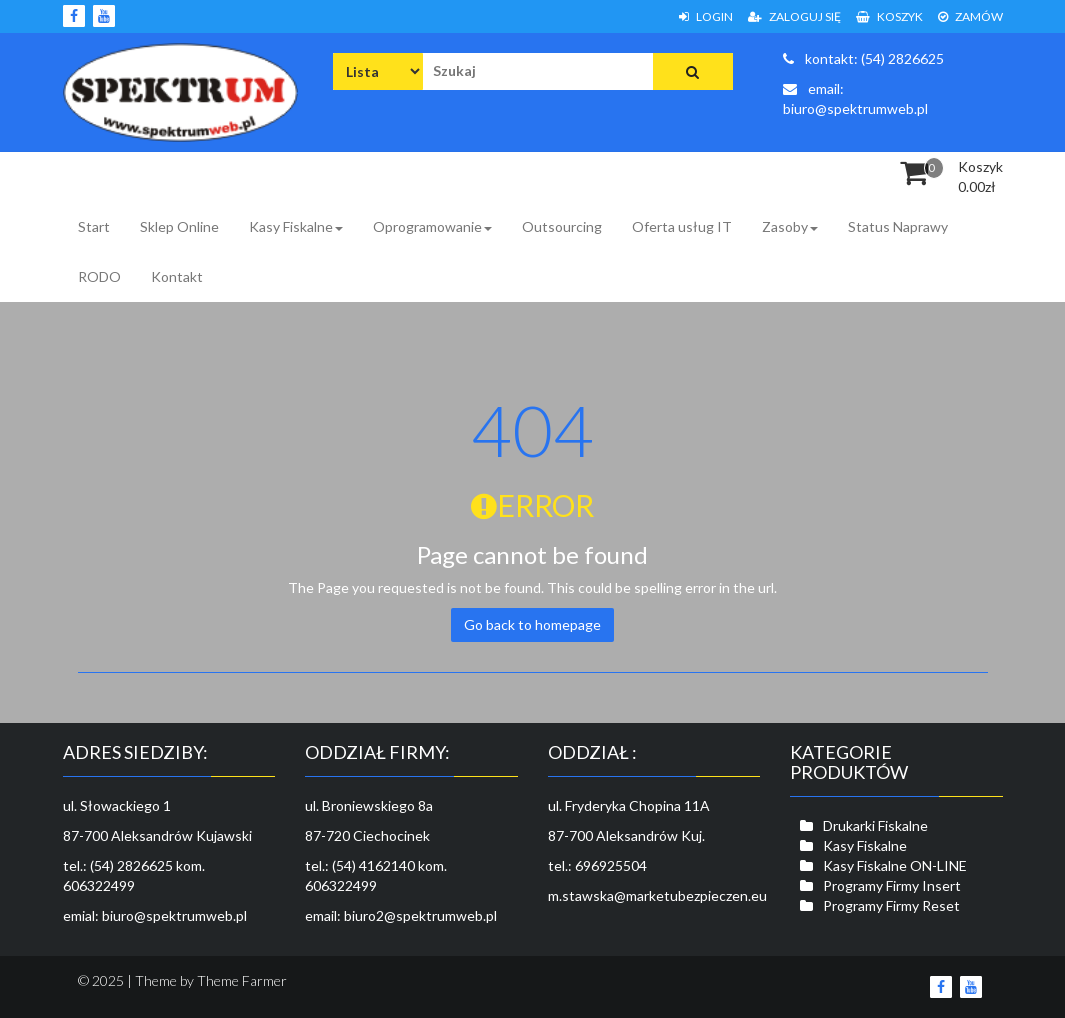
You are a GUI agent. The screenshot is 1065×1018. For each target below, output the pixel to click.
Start (94, 226)
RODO (99, 276)
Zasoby (790, 226)
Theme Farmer (242, 980)
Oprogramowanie (432, 226)
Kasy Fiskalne (296, 226)
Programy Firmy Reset (891, 905)
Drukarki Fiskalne (875, 825)
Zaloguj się (794, 16)
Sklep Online (179, 226)
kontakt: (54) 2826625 (863, 58)
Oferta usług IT (682, 226)
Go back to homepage (532, 624)
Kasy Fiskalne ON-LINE (895, 865)
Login (706, 16)
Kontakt (177, 276)
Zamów (970, 16)
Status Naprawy (898, 226)
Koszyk (889, 16)
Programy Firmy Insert (892, 885)
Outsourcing (562, 226)
